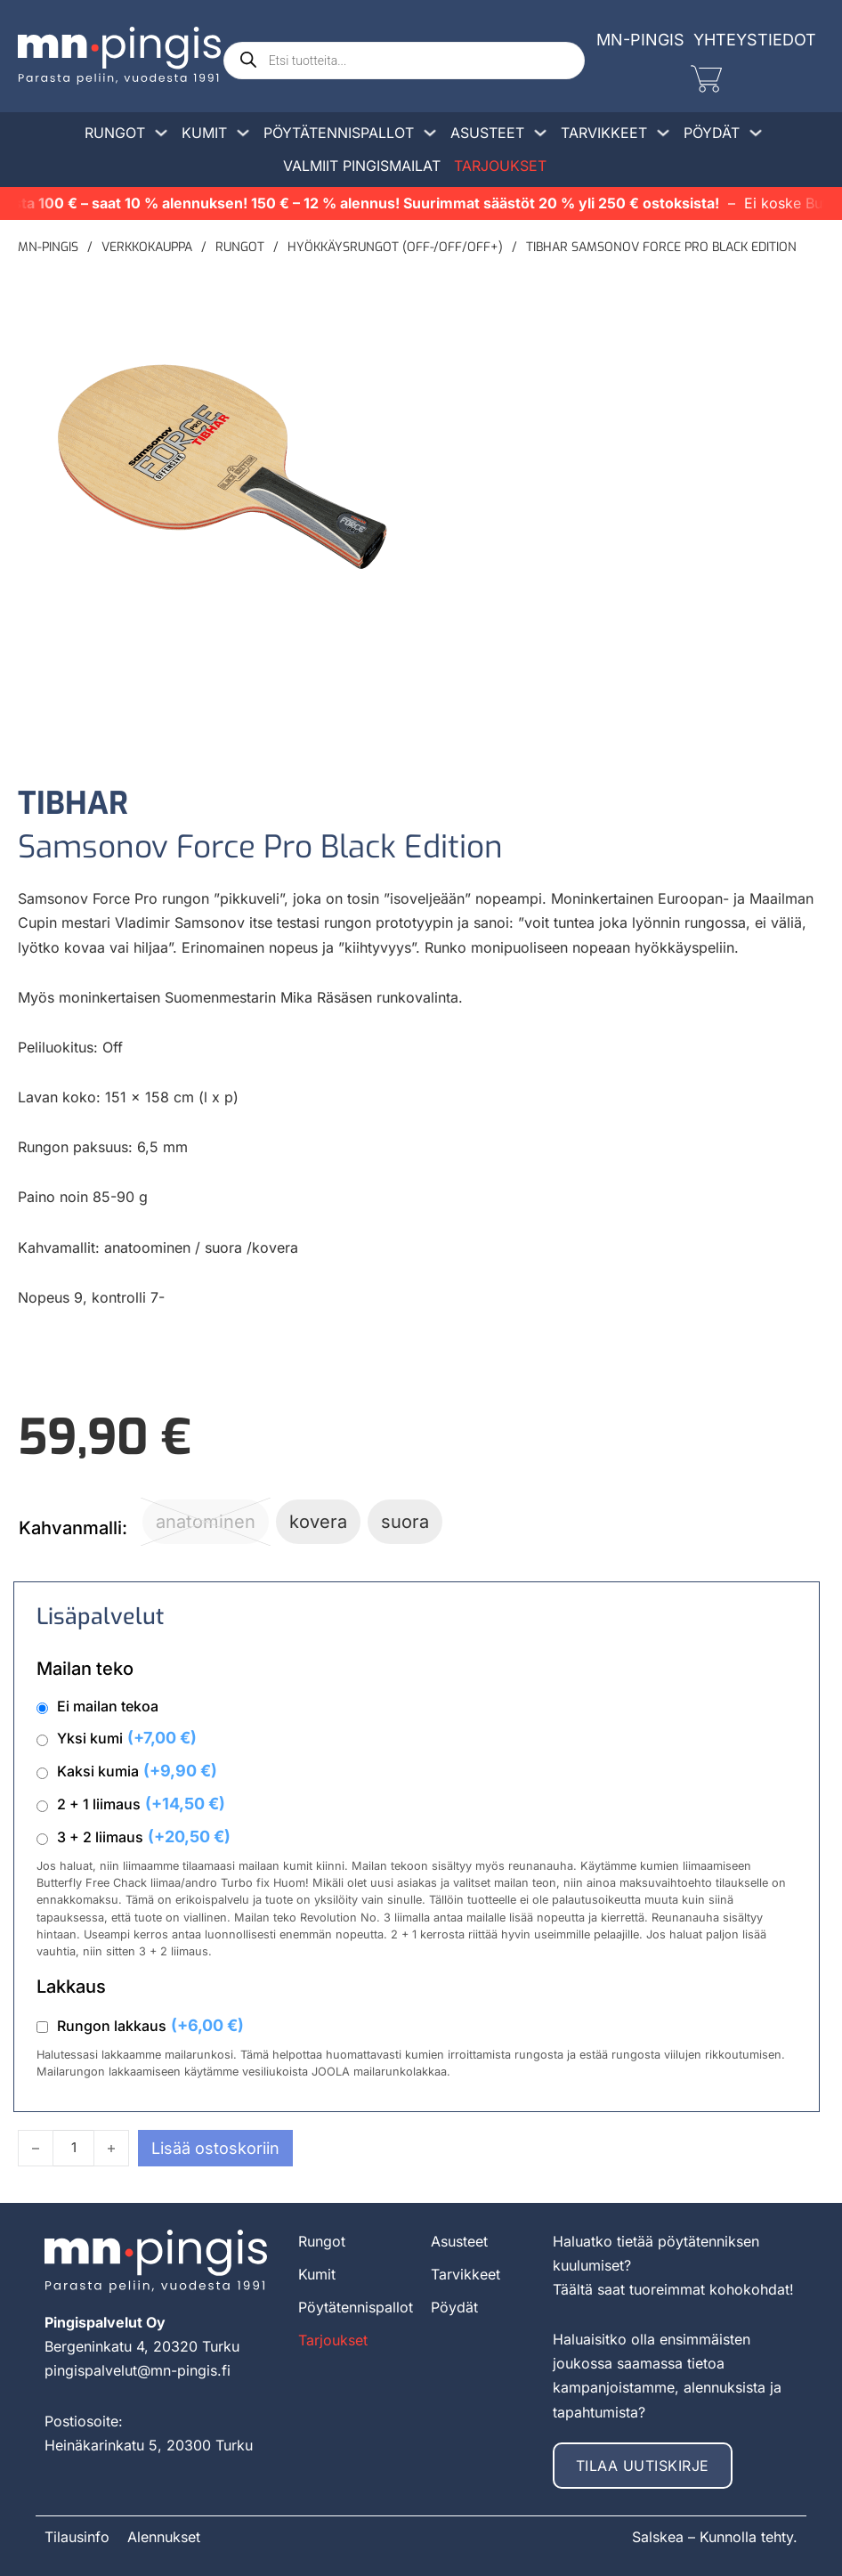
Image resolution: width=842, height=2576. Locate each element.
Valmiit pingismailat (362, 166)
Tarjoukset (500, 166)
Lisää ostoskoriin (215, 2148)
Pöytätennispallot (338, 133)
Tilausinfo (77, 2537)
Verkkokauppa (146, 247)
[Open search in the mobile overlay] (404, 60)
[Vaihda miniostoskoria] (706, 78)
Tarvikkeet (604, 133)
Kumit (204, 133)
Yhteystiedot (754, 39)
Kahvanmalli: (73, 1528)
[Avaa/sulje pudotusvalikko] (161, 133)
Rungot (115, 133)
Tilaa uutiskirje (642, 2465)
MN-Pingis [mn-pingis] (640, 39)
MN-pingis (48, 247)
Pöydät (712, 133)
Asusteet (487, 133)
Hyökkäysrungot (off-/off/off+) (395, 247)
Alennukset (163, 2537)
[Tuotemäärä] (73, 2148)
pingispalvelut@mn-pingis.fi (138, 2370)
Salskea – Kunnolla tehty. (714, 2537)
